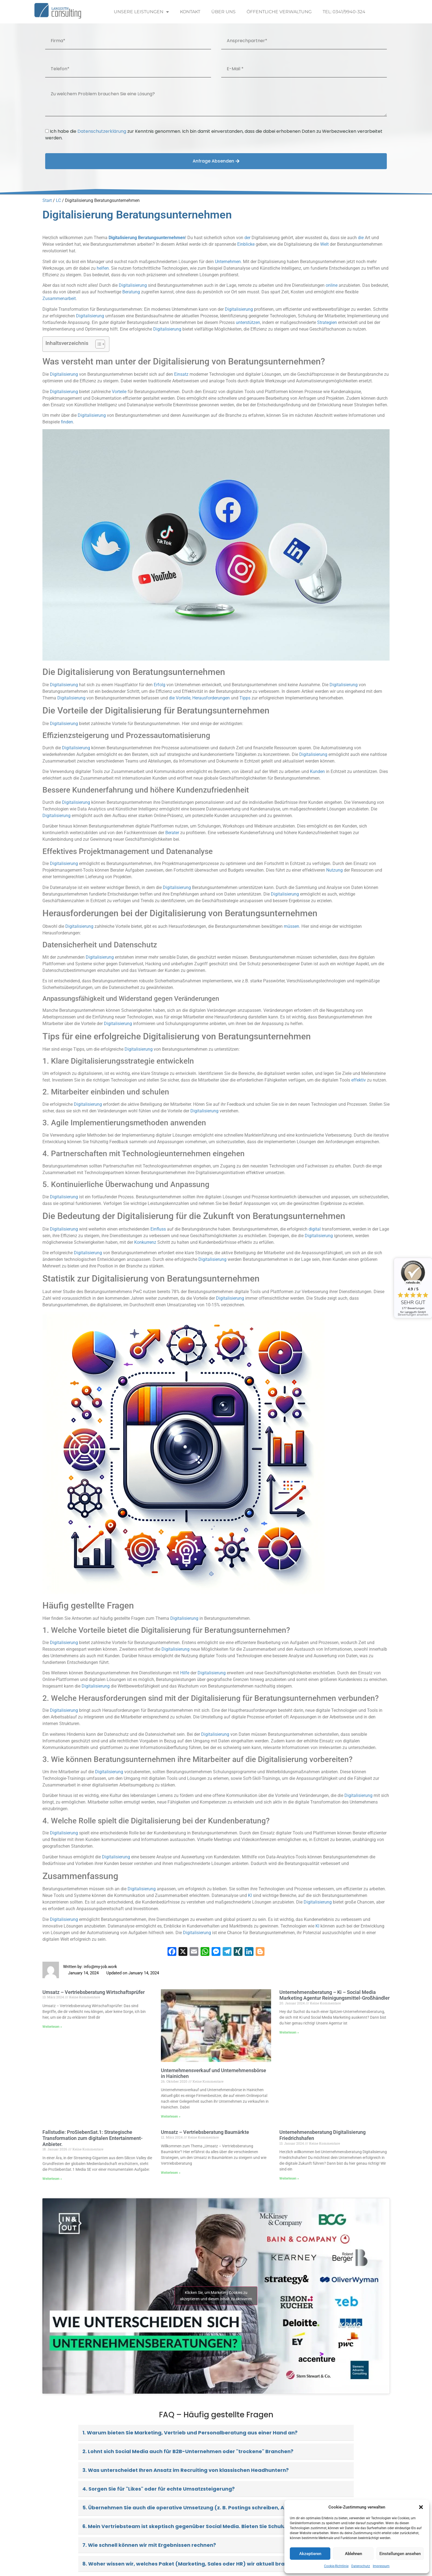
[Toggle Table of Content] (97, 344)
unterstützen (248, 322)
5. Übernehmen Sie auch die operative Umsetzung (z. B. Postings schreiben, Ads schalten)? (201, 2507)
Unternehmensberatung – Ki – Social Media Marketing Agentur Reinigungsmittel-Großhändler (334, 1995)
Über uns (223, 11)
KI (250, 1895)
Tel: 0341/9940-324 (344, 11)
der (247, 237)
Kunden (317, 771)
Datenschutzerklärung (101, 131)
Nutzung (334, 870)
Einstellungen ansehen (400, 2553)
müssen (291, 926)
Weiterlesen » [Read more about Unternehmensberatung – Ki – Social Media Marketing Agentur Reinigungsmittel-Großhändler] (289, 2032)
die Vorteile (179, 698)
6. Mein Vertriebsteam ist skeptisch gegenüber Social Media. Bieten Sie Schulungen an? (196, 2526)
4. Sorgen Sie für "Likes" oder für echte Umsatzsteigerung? (158, 2488)
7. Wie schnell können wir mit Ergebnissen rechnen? (149, 2545)
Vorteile (119, 391)
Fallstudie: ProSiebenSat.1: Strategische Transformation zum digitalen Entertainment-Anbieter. (92, 2138)
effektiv (358, 1080)
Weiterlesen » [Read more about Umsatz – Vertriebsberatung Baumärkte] (170, 2173)
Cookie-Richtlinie (336, 2566)
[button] (421, 2507)
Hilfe (184, 1672)
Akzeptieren (310, 2553)
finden (67, 422)
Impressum (381, 2566)
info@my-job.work (100, 1966)
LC (58, 200)
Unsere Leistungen (141, 12)
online (331, 285)
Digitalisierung (123, 237)
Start (47, 200)
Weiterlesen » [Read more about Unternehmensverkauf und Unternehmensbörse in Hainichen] (170, 2116)
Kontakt (190, 11)
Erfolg (159, 684)
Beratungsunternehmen (161, 237)
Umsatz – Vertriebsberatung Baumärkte (205, 2132)
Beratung (131, 291)
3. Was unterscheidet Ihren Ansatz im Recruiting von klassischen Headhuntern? (185, 2470)
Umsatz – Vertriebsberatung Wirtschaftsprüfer (93, 1992)
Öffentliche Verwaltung (279, 11)
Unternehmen (228, 261)
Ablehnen (353, 2553)
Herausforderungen (211, 698)
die (361, 237)
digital (315, 1229)
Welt (324, 244)
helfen (103, 268)
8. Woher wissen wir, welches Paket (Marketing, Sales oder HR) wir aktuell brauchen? (193, 2563)
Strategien (327, 322)
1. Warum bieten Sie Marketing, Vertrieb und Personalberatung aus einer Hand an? (190, 2432)
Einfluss (158, 1229)
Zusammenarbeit (59, 298)
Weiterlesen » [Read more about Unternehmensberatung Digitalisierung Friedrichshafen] (289, 2178)
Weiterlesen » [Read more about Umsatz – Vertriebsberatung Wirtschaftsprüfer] (52, 2027)
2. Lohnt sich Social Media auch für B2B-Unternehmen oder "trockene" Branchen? (187, 2451)
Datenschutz (360, 2566)
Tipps (244, 698)
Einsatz (181, 374)
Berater (172, 832)
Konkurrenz (145, 1242)
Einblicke (246, 244)
